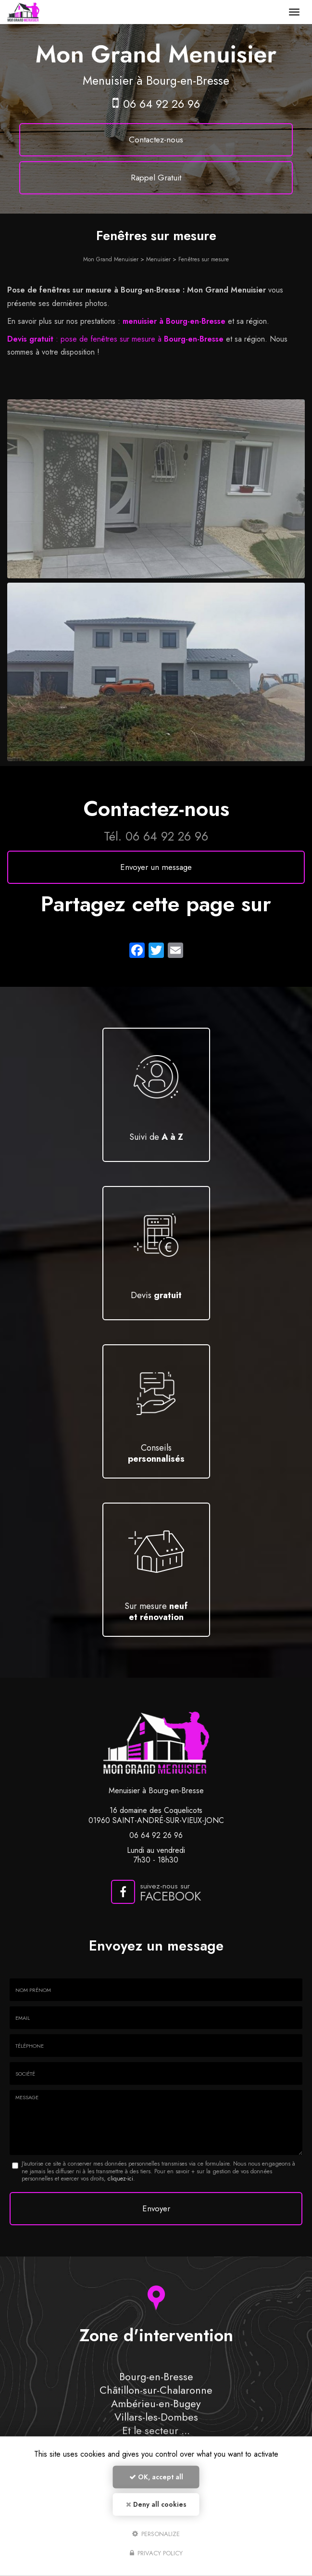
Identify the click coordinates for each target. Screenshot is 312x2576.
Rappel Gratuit (156, 177)
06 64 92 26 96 (161, 103)
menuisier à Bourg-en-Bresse (174, 321)
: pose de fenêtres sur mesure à (115, 338)
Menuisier (158, 259)
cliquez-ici (120, 2178)
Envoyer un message (156, 867)
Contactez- (156, 139)
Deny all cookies (156, 2504)
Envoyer (156, 2208)
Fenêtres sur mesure (203, 259)
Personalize (156, 2533)
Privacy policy (156, 2553)
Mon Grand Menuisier (110, 259)
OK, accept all (156, 2477)
